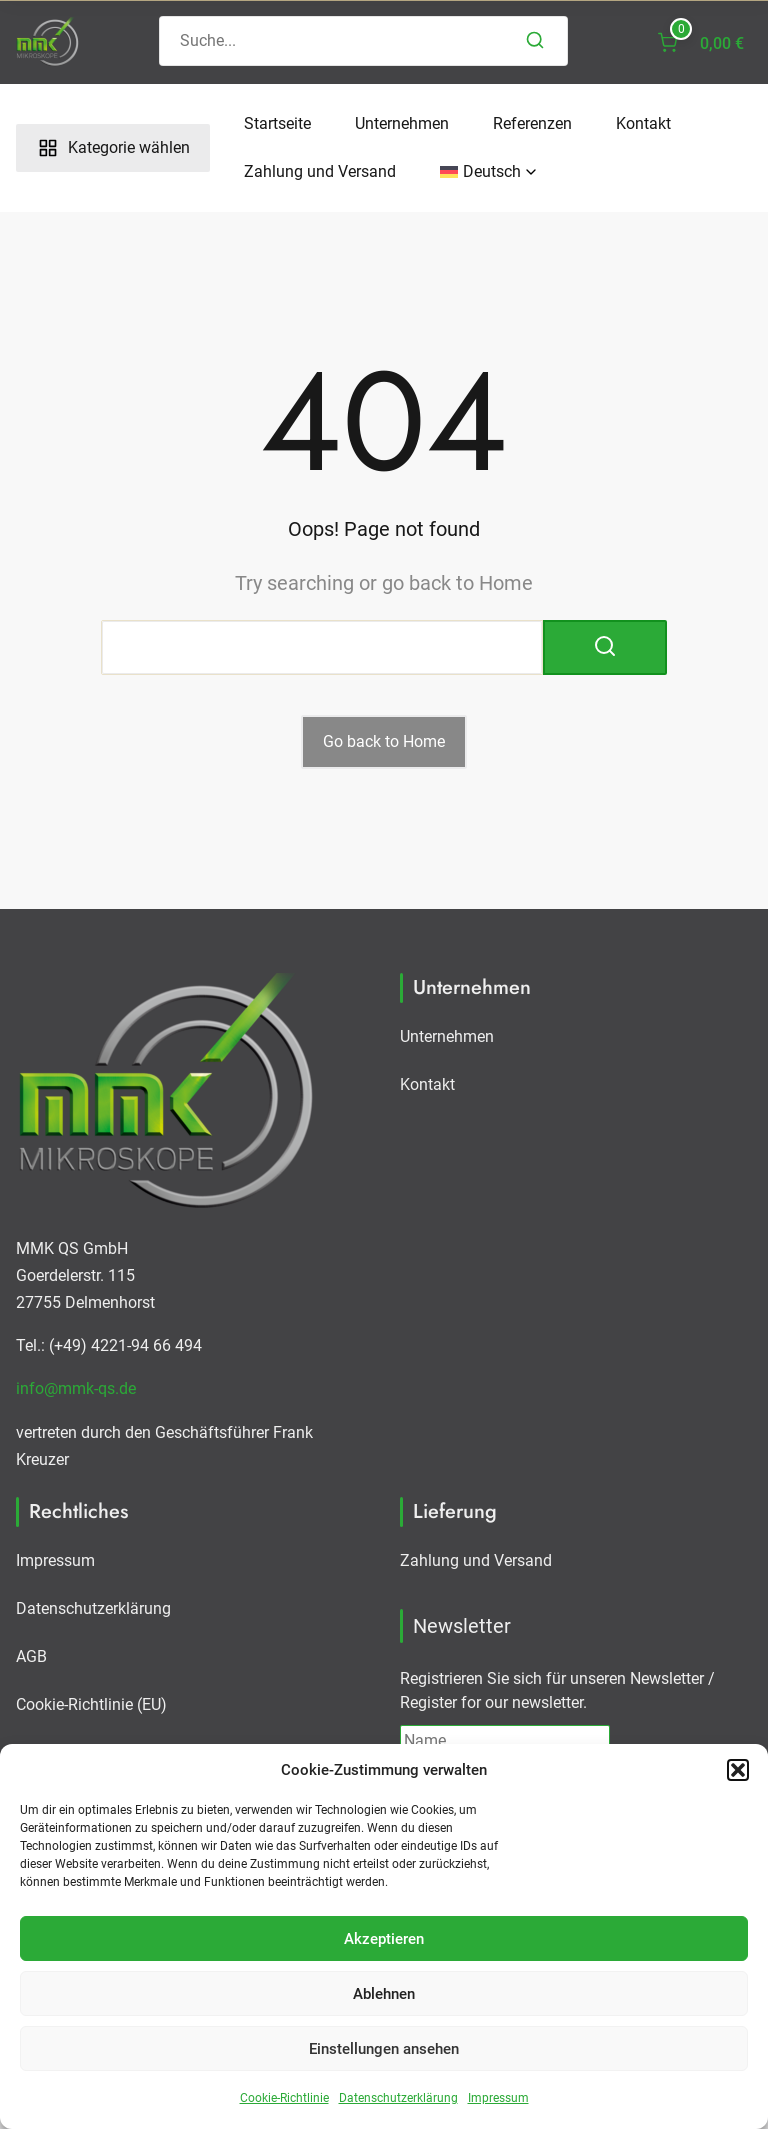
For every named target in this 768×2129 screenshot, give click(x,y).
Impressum (498, 2098)
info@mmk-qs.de (76, 1388)
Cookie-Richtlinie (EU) (91, 1704)
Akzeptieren (384, 1939)
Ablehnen (384, 1994)
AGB (31, 1656)
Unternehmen (402, 123)
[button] (738, 1770)
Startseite (277, 123)
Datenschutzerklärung (398, 2098)
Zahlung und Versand (320, 171)
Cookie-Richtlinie (284, 2098)
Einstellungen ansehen (384, 2049)
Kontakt (643, 123)
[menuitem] (480, 172)
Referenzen (532, 123)
